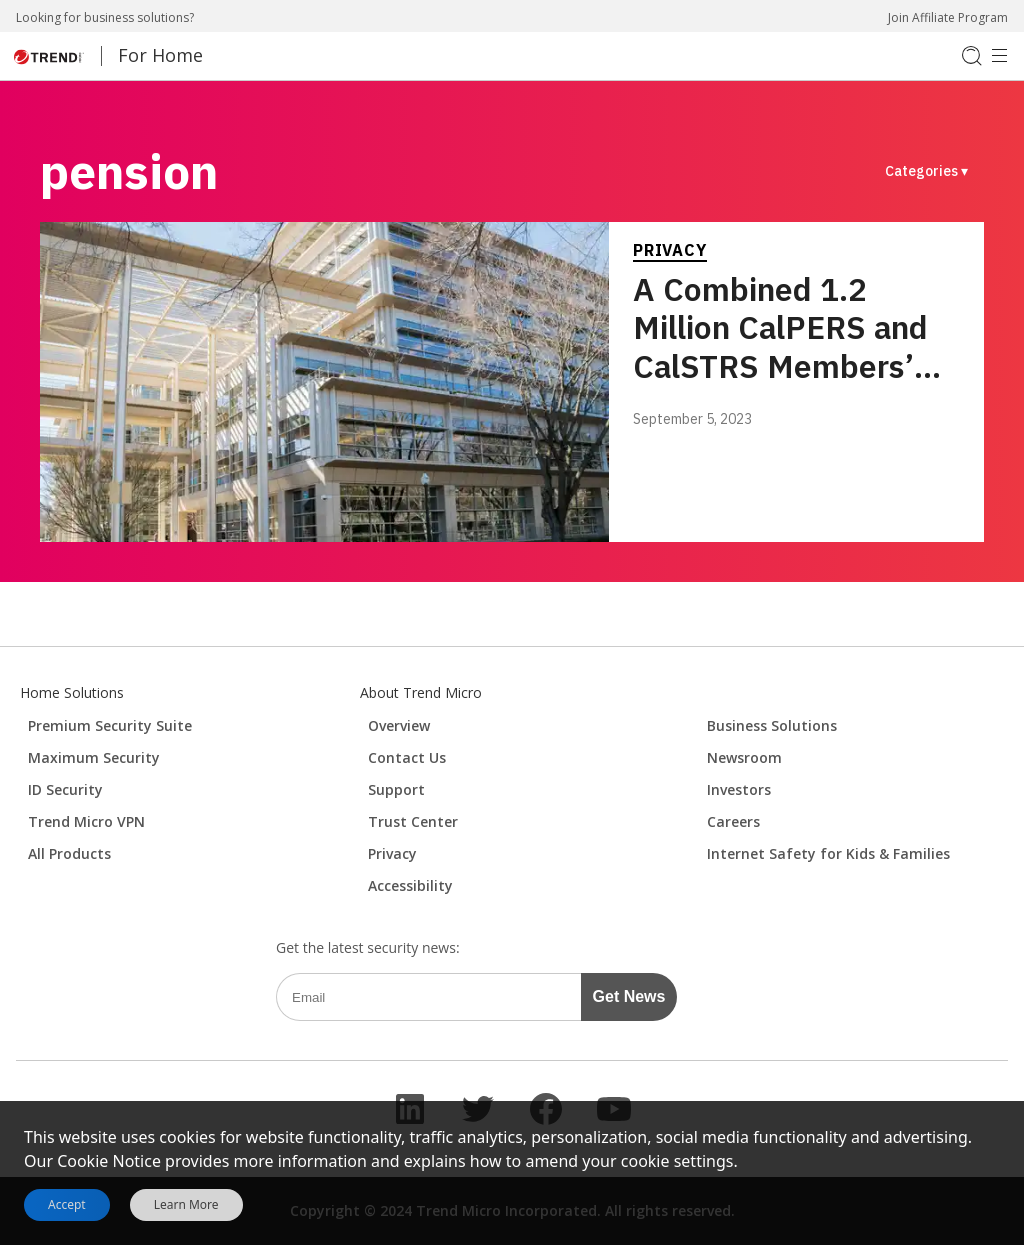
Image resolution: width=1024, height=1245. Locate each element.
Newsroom (744, 757)
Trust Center (413, 821)
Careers (733, 821)
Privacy (670, 250)
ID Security (65, 789)
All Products (69, 853)
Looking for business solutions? (105, 17)
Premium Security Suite (110, 725)
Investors (739, 789)
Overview (399, 725)
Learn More (186, 1205)
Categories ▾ (926, 171)
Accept (67, 1204)
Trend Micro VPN (86, 821)
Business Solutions (772, 725)
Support (396, 789)
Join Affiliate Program (948, 17)
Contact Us (407, 757)
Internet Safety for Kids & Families (828, 853)
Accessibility (410, 885)
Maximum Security (94, 757)
